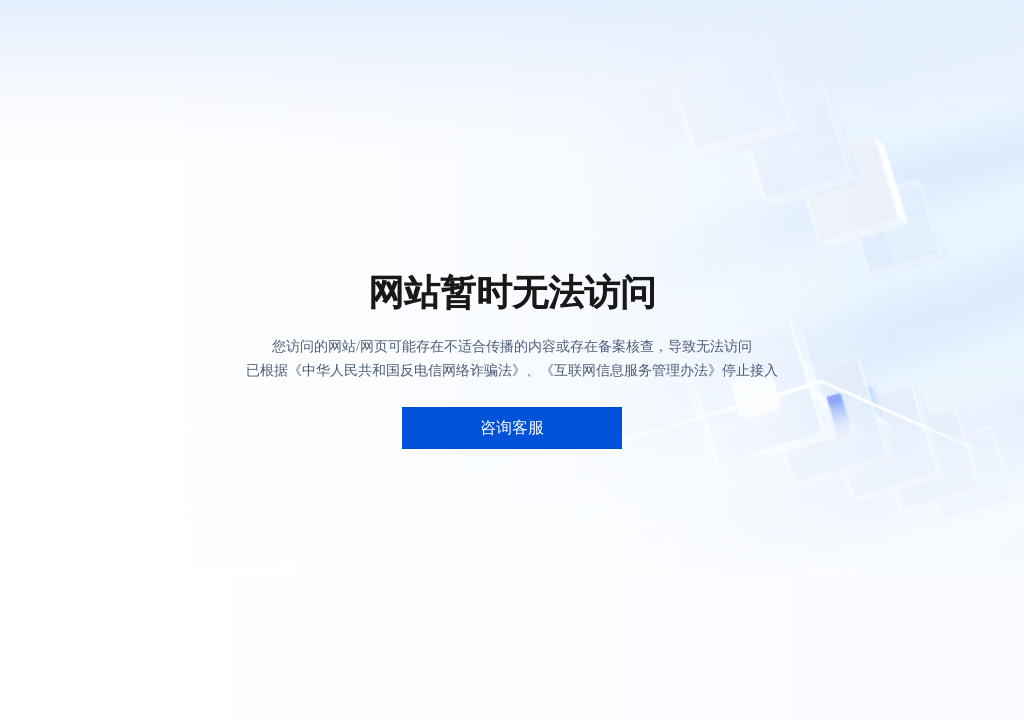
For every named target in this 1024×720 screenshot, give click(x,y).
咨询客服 (512, 427)
